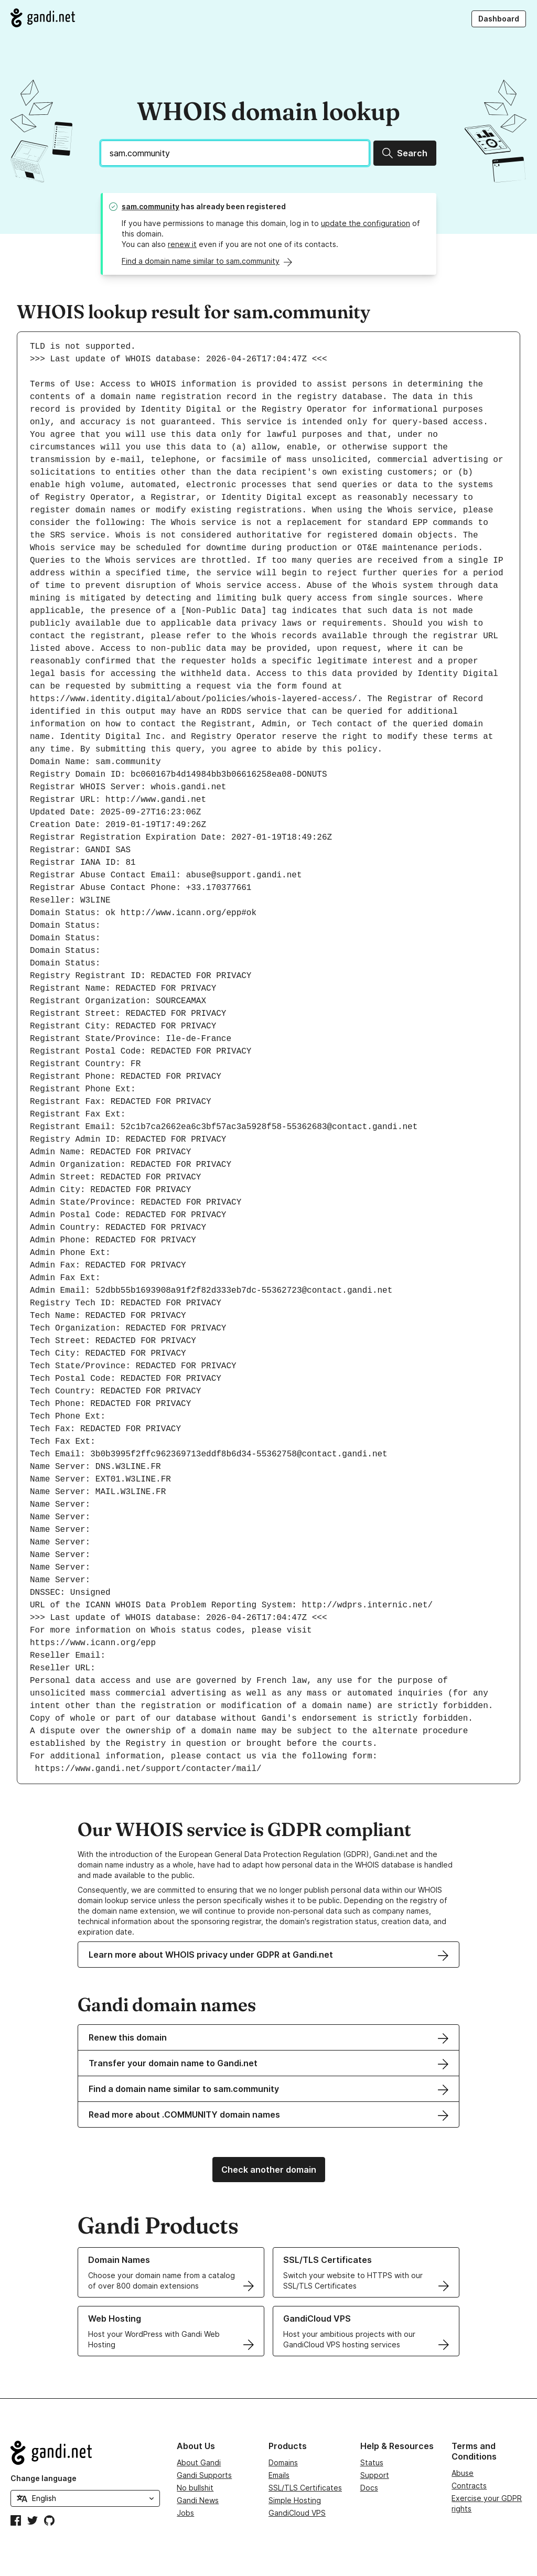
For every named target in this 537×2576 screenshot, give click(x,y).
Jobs (185, 2512)
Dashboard (498, 18)
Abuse (463, 2472)
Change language (43, 2478)
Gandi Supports (204, 2475)
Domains (283, 2462)
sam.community (150, 206)
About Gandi (199, 2462)
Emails (278, 2475)
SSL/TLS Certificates (305, 2487)
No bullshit (195, 2487)
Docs (369, 2487)
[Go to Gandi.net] (42, 17)
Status (371, 2462)
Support (374, 2475)
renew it (182, 244)
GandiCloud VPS (297, 2512)
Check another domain (268, 2169)
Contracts (469, 2485)
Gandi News (198, 2500)
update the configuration (365, 223)
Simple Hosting (294, 2500)
